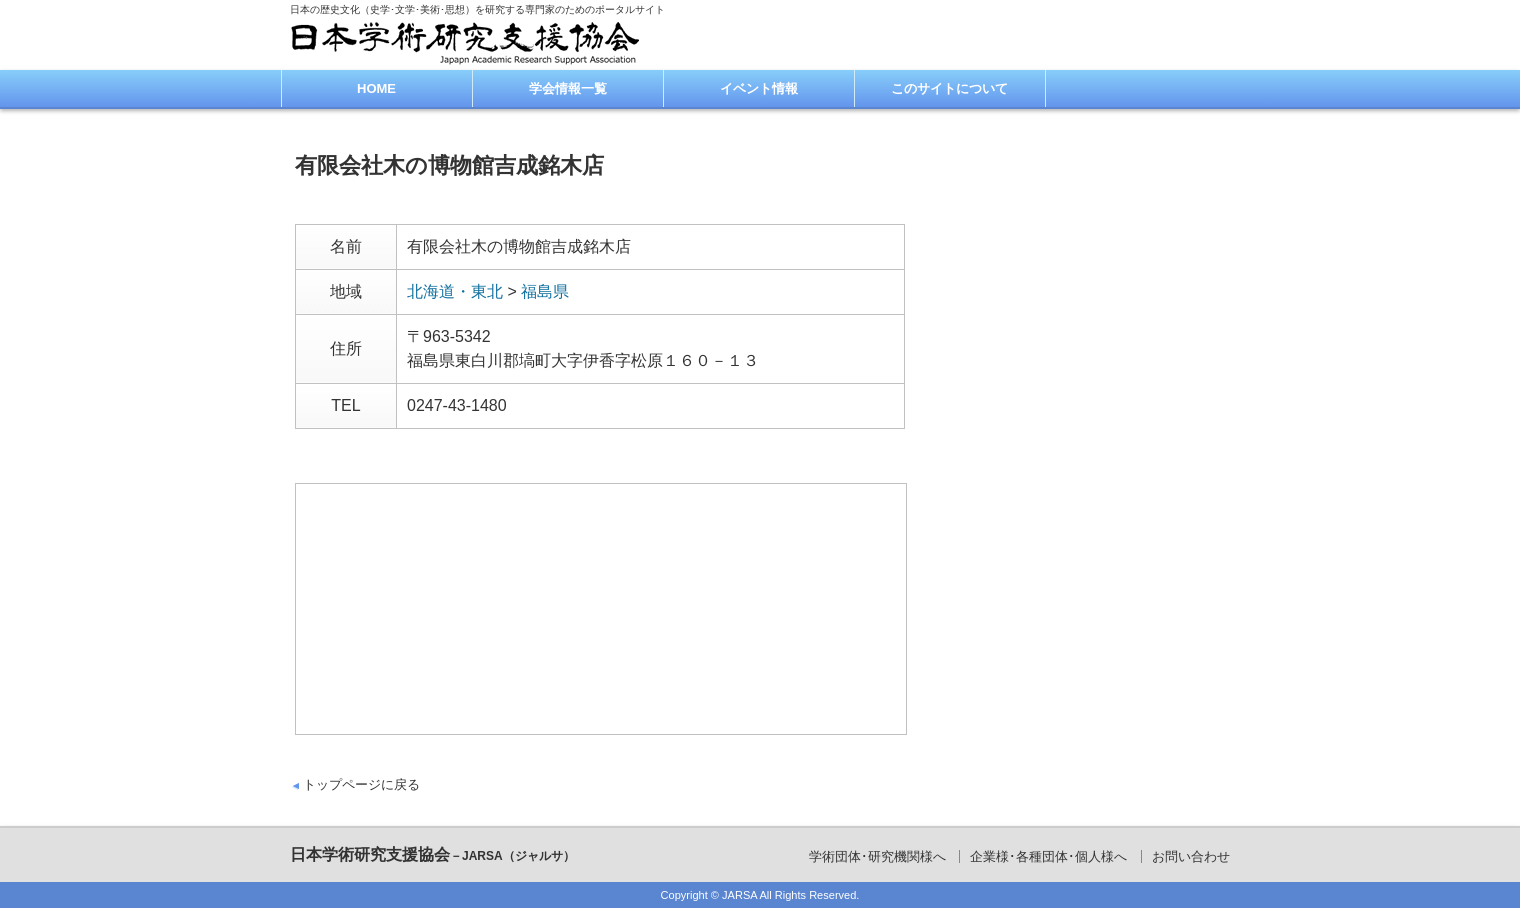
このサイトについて (949, 88)
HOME (376, 88)
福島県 (545, 291)
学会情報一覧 (568, 88)
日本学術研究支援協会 (432, 854)
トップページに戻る (361, 784)
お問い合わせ (1191, 856)
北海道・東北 (455, 291)
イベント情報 (759, 88)
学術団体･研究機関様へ (877, 856)
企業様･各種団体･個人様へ (1048, 856)
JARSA (739, 895)
